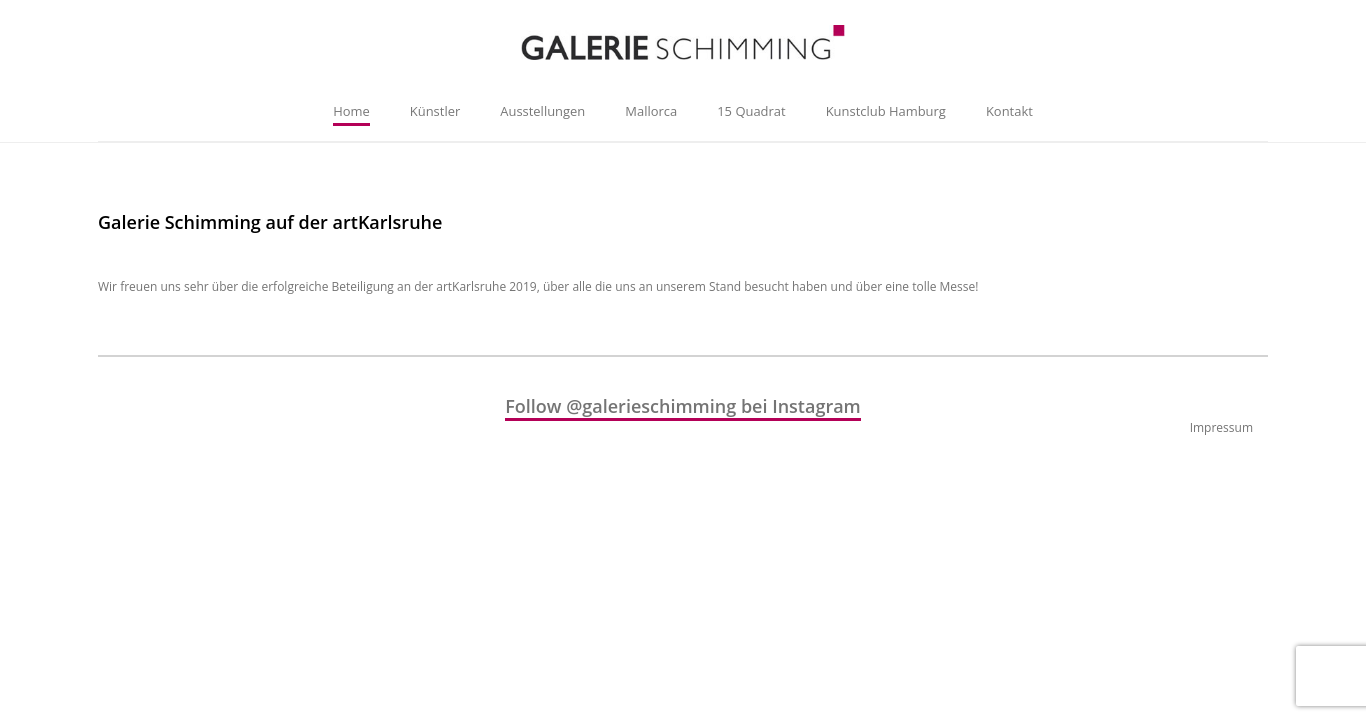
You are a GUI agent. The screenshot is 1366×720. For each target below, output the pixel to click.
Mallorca (651, 111)
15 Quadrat (751, 111)
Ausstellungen (542, 111)
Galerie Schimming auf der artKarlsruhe (270, 222)
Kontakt (1009, 111)
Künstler (435, 111)
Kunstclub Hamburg (886, 111)
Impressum (1221, 427)
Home (351, 111)
